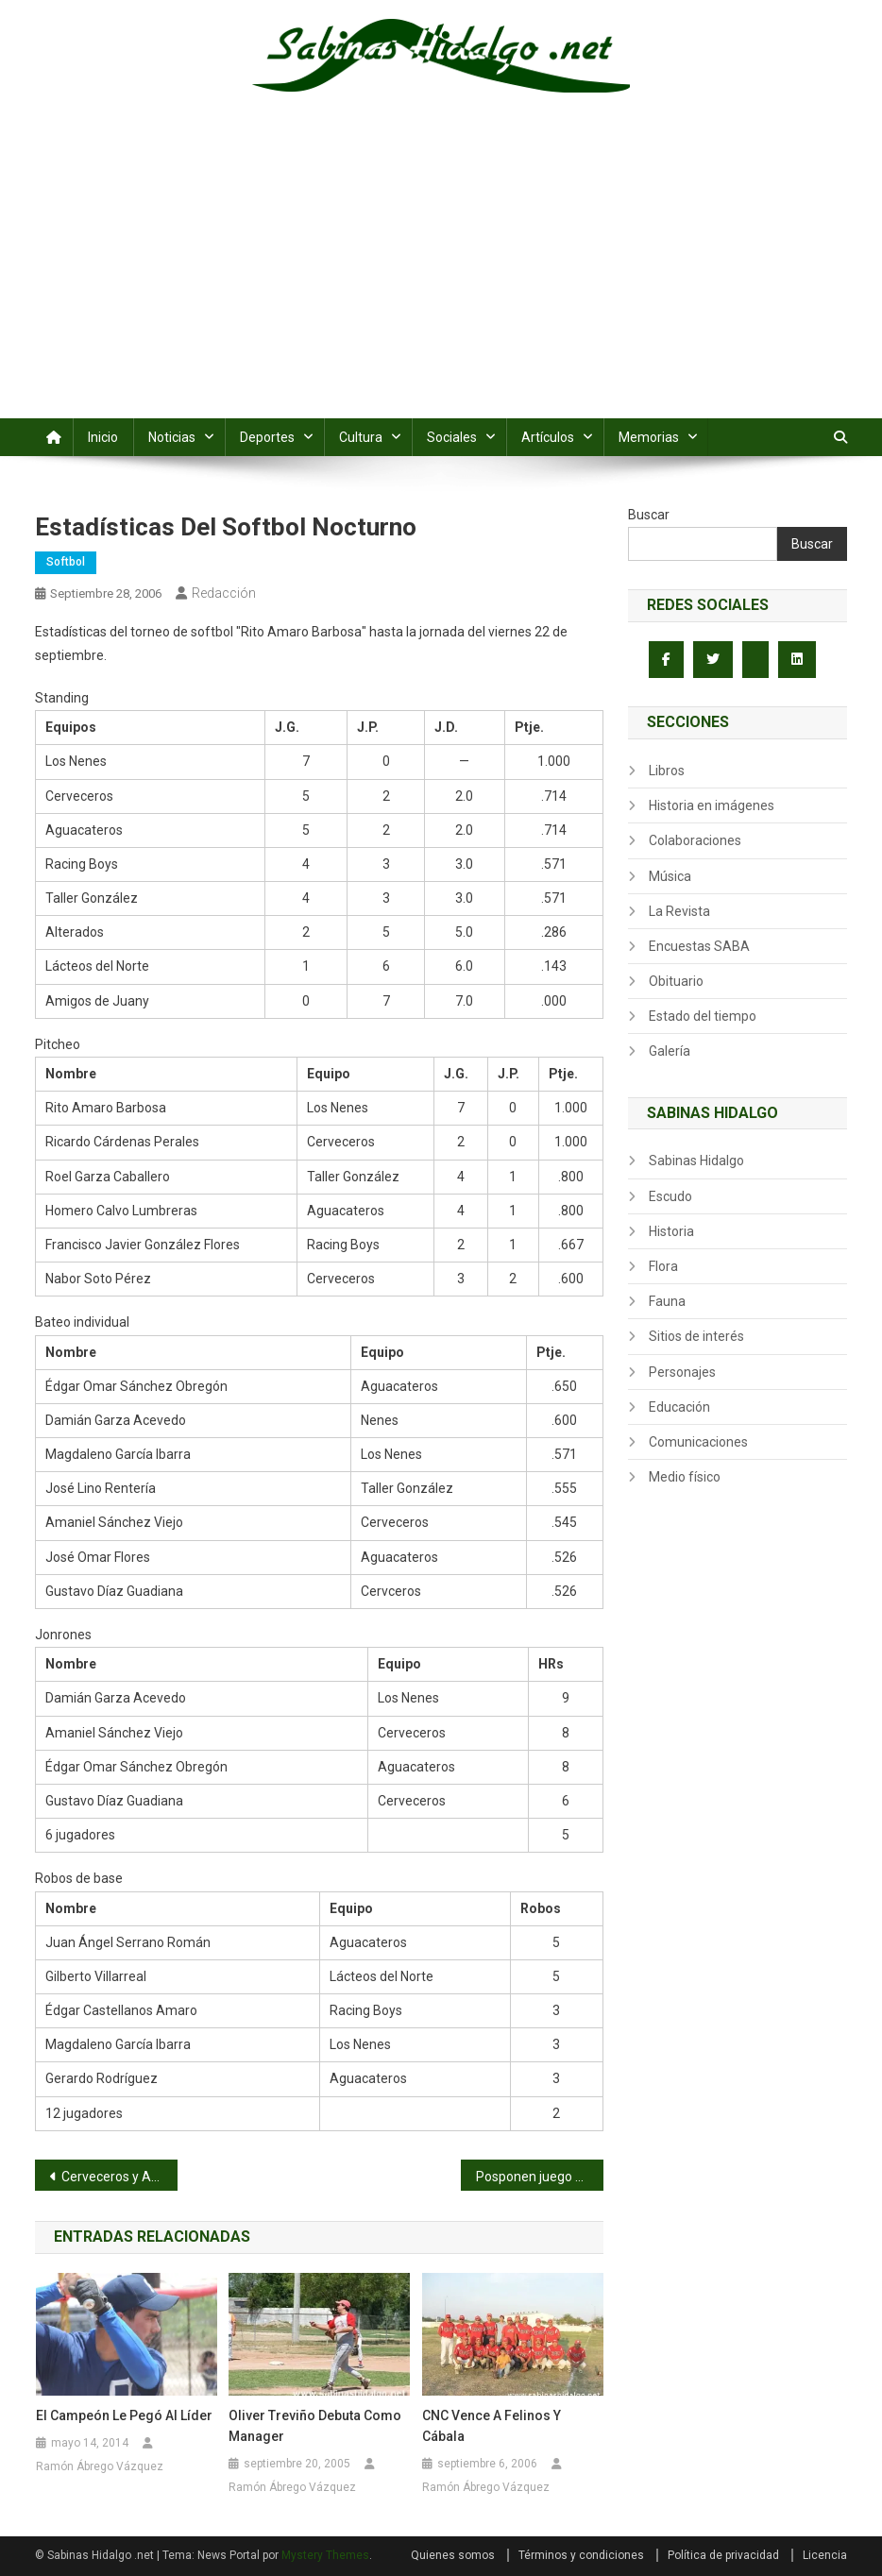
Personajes (682, 1372)
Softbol (65, 561)
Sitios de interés (696, 1336)
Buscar (649, 514)
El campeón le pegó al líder (124, 2415)
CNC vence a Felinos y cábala (491, 2426)
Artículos (547, 437)
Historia (671, 1231)
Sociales (452, 437)
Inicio (103, 437)
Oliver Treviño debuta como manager (315, 2426)
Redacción (224, 593)
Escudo (670, 1196)
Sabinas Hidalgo (696, 1160)
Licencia (825, 2555)
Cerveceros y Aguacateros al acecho (119, 2176)
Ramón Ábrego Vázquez (99, 2466)
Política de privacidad (723, 2555)
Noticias (171, 437)
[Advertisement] (441, 276)
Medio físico (685, 1476)
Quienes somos (453, 2555)
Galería (669, 1051)
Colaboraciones (695, 840)
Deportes (267, 437)
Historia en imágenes (711, 805)
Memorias (649, 437)
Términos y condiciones (581, 2555)
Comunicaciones (698, 1441)
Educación (679, 1407)
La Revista (679, 911)
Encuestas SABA (699, 946)
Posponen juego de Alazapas (539, 2176)
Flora (663, 1266)
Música (670, 876)
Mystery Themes (325, 2555)
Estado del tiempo (702, 1016)
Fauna (667, 1301)
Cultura (360, 437)
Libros (667, 770)
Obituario (676, 981)
